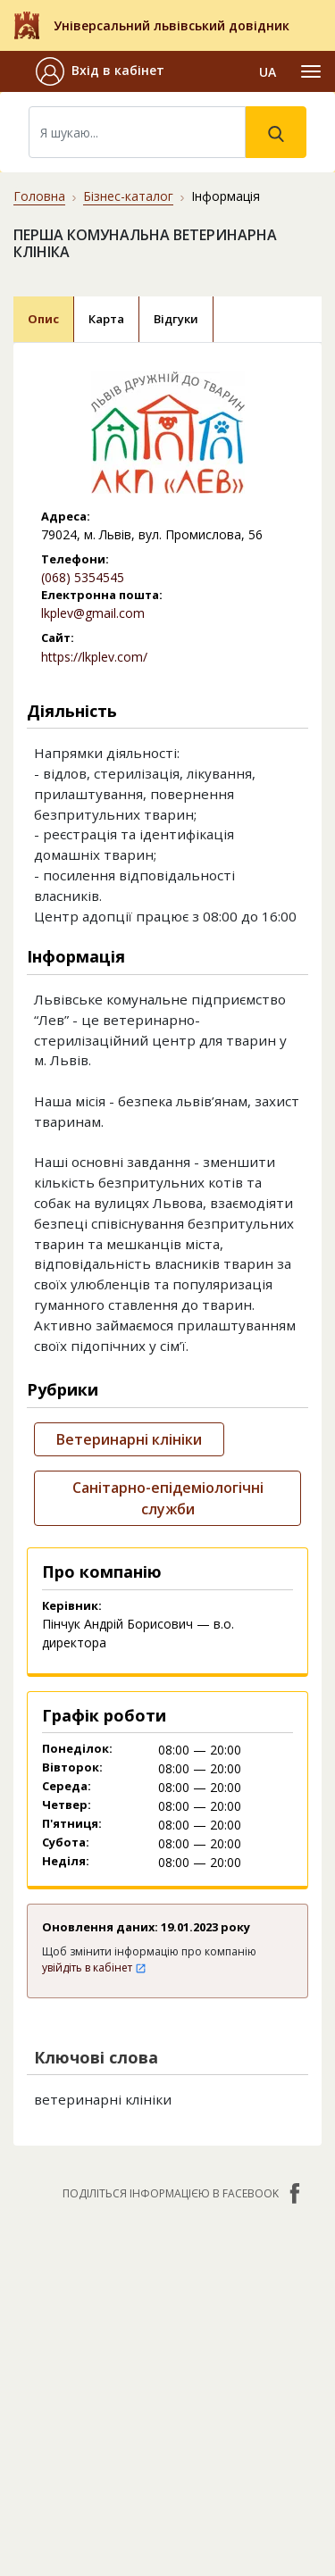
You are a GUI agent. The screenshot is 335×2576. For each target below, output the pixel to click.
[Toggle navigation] (311, 71)
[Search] (137, 132)
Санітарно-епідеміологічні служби (168, 1498)
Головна (39, 196)
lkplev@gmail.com (93, 612)
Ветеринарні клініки (129, 1439)
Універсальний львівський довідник (171, 25)
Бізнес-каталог (128, 196)
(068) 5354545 (82, 577)
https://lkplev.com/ (94, 656)
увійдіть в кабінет (94, 1967)
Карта (106, 319)
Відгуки (176, 319)
